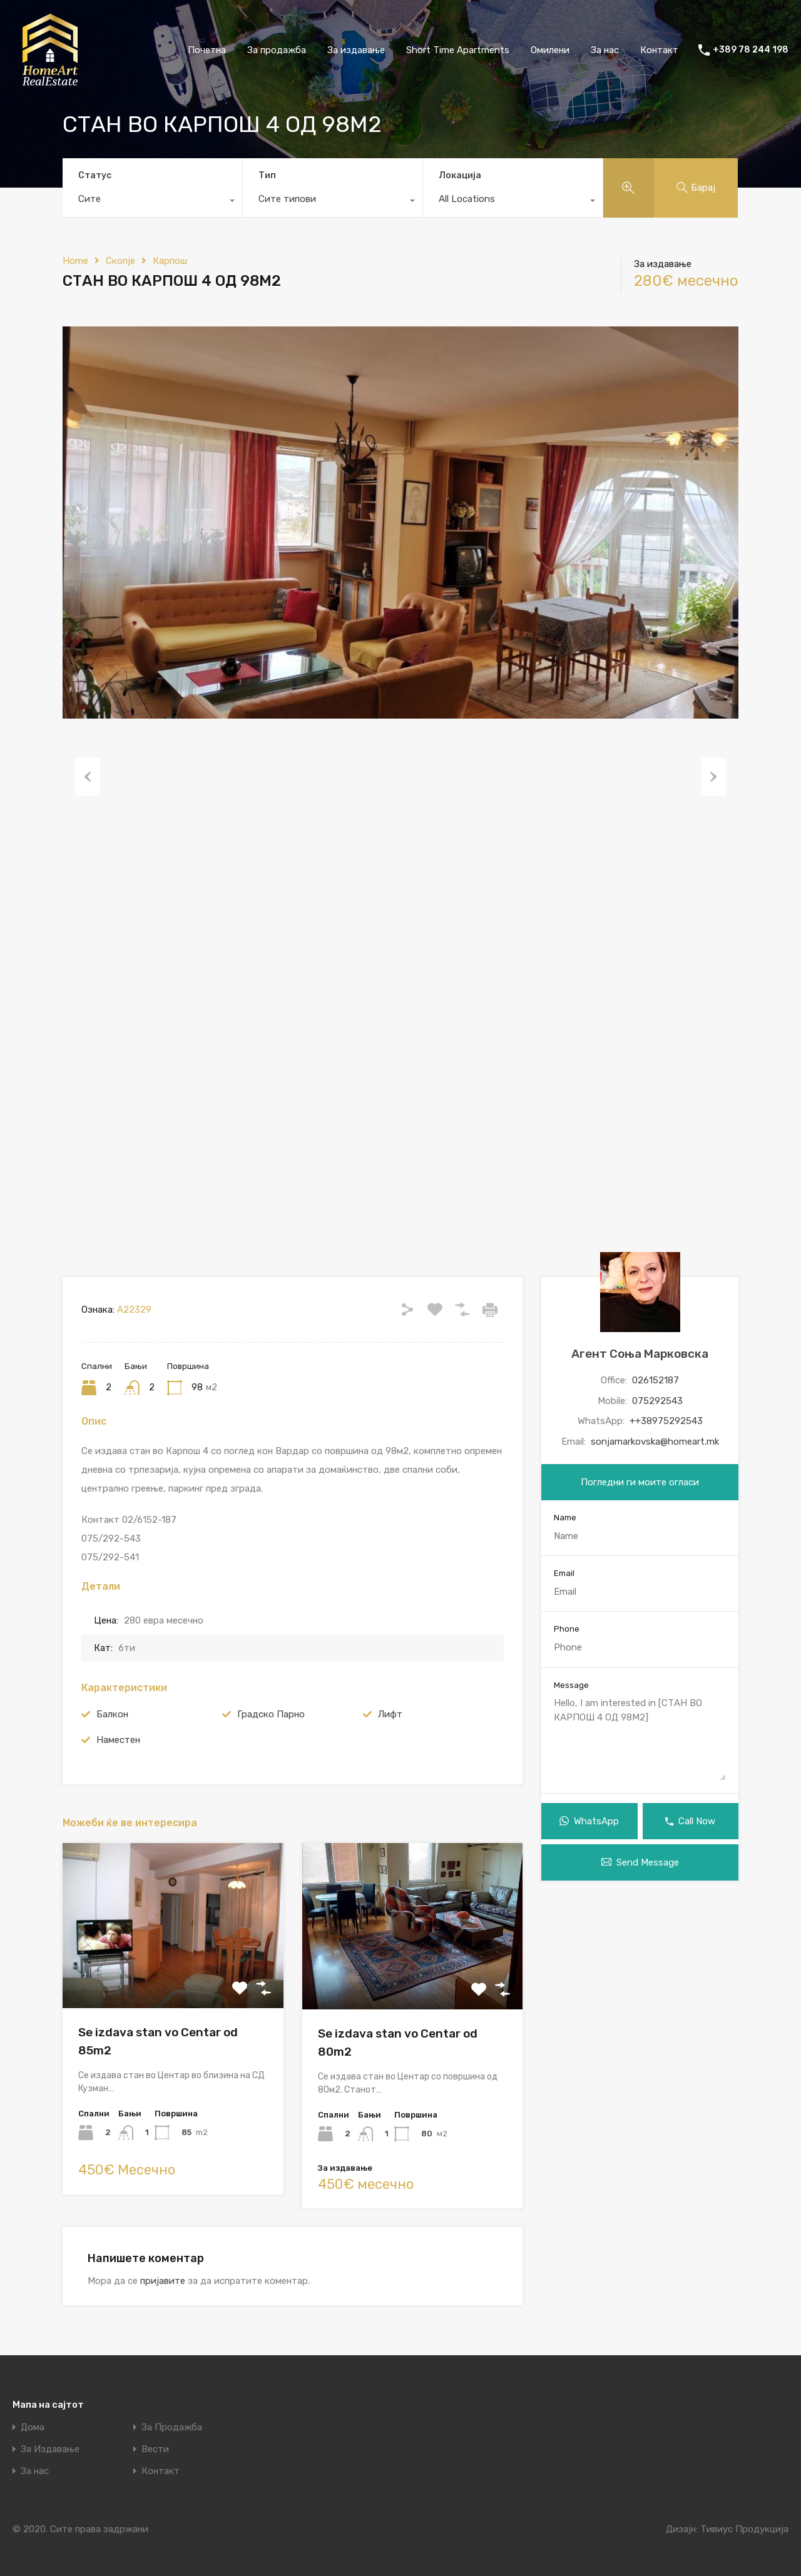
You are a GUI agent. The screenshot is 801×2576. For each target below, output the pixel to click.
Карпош (170, 260)
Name (565, 1517)
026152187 (655, 1380)
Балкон (112, 1714)
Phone (566, 1629)
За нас (605, 50)
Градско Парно (271, 1714)
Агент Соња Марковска (639, 1353)
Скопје (120, 260)
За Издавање (50, 2449)
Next (713, 777)
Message (571, 1685)
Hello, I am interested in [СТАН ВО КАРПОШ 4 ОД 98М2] (640, 1738)
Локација (460, 175)
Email (564, 1573)
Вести (155, 2449)
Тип (267, 175)
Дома (32, 2427)
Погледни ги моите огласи (640, 1482)
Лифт (390, 1714)
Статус (94, 175)
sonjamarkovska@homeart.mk (655, 1441)
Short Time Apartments (457, 50)
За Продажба (171, 2427)
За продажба (276, 50)
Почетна (207, 50)
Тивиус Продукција (744, 2529)
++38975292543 (666, 1421)
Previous (87, 777)
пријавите (162, 2280)
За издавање (356, 50)
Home (75, 260)
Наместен (118, 1739)
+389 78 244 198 (750, 50)
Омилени (550, 50)
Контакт (659, 50)
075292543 (657, 1401)
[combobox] (152, 202)
